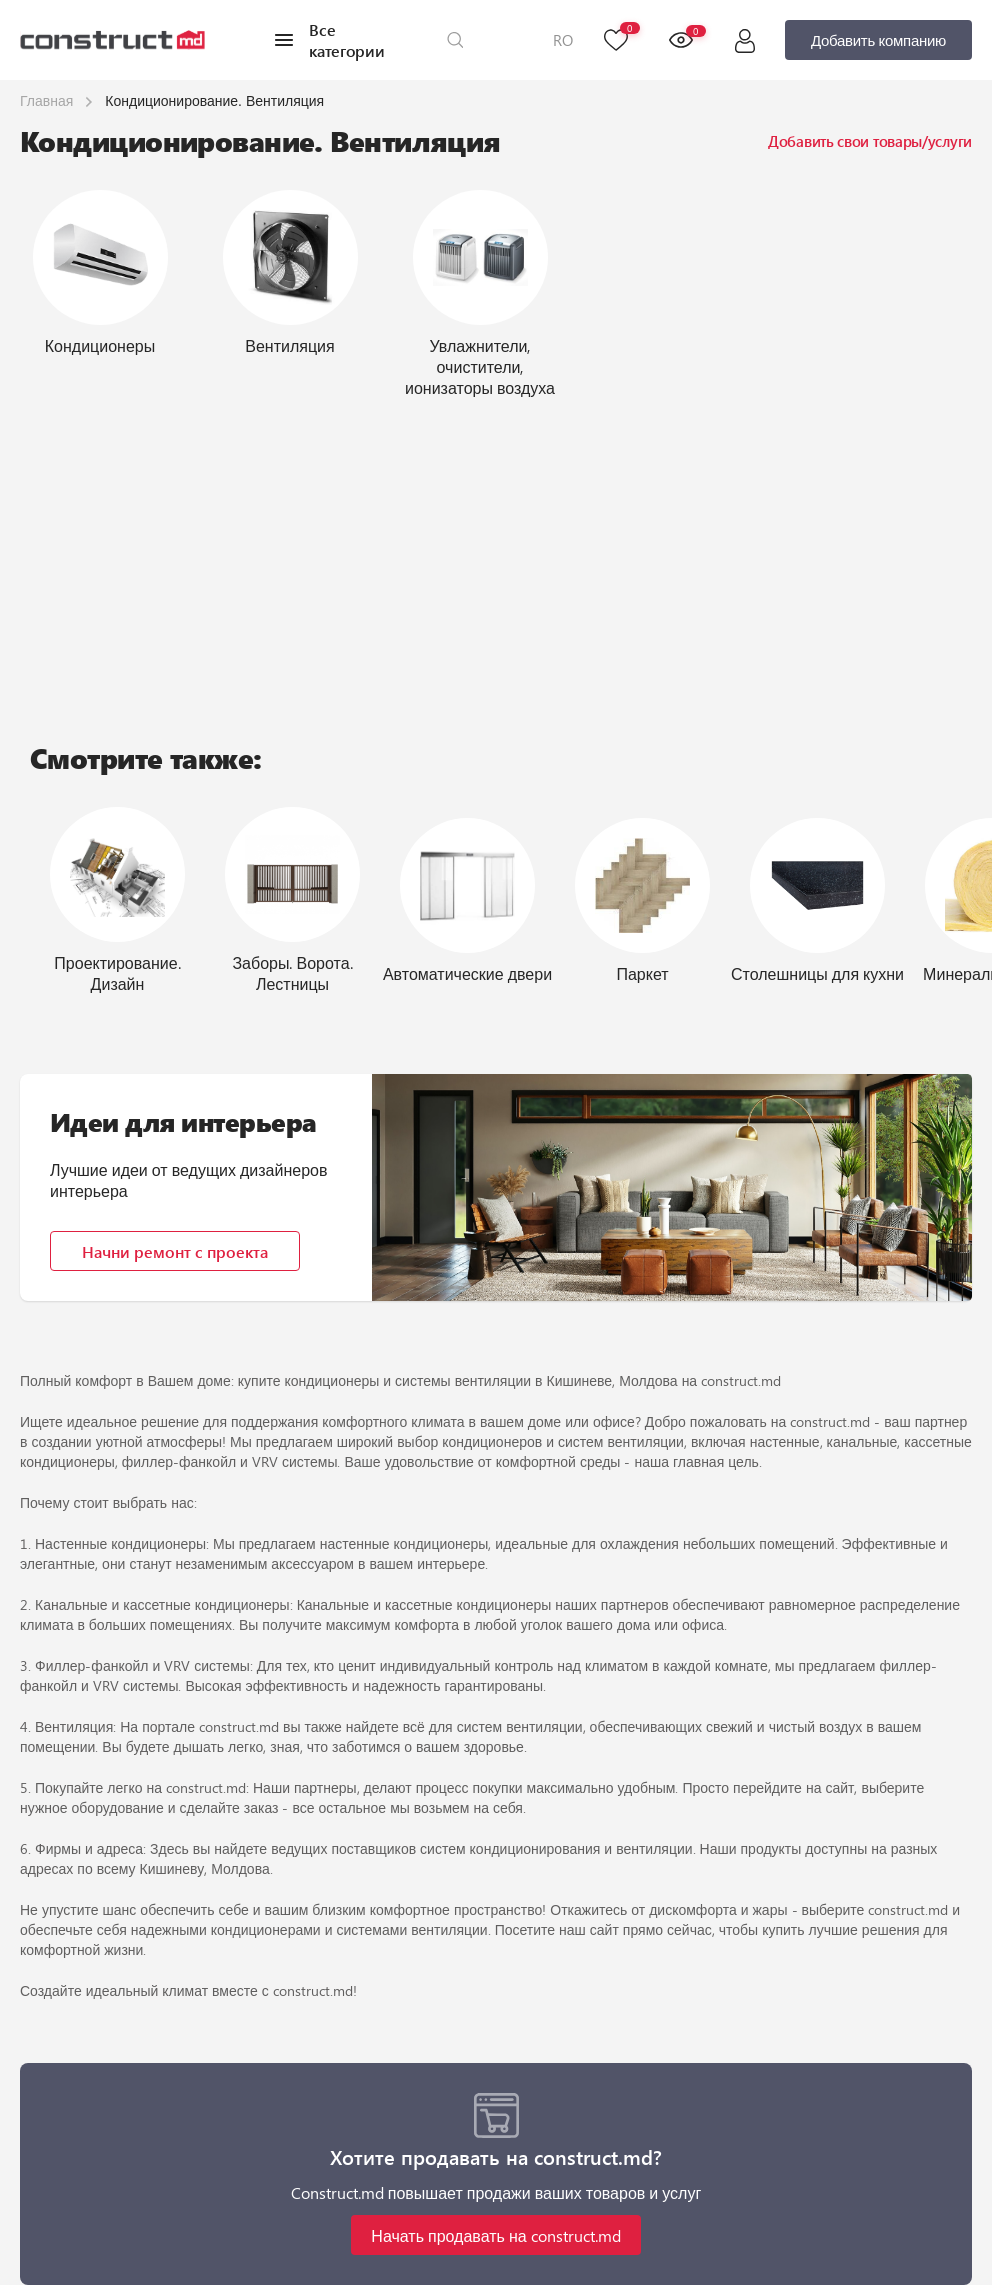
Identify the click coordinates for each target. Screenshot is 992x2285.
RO (563, 40)
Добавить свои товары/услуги (870, 141)
